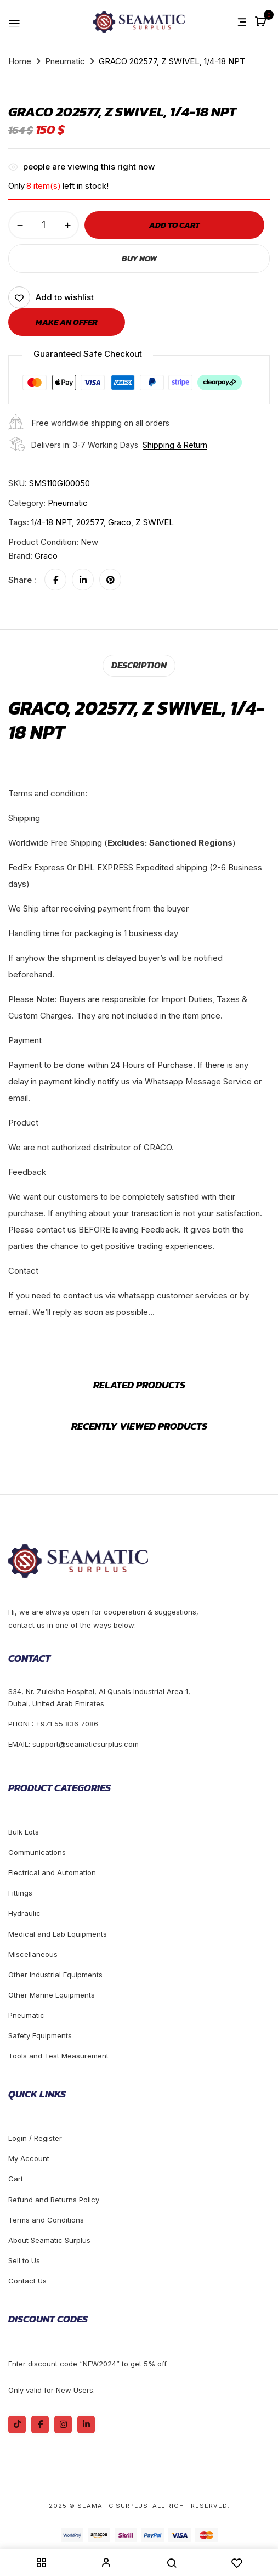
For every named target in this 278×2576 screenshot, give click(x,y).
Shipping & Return (175, 444)
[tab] (139, 665)
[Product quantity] (43, 225)
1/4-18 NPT (51, 522)
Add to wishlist (65, 297)
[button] (262, 22)
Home (19, 61)
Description (139, 665)
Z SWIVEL (154, 522)
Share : (22, 580)
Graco (119, 522)
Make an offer (67, 322)
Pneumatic (65, 61)
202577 (90, 522)
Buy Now (139, 258)
